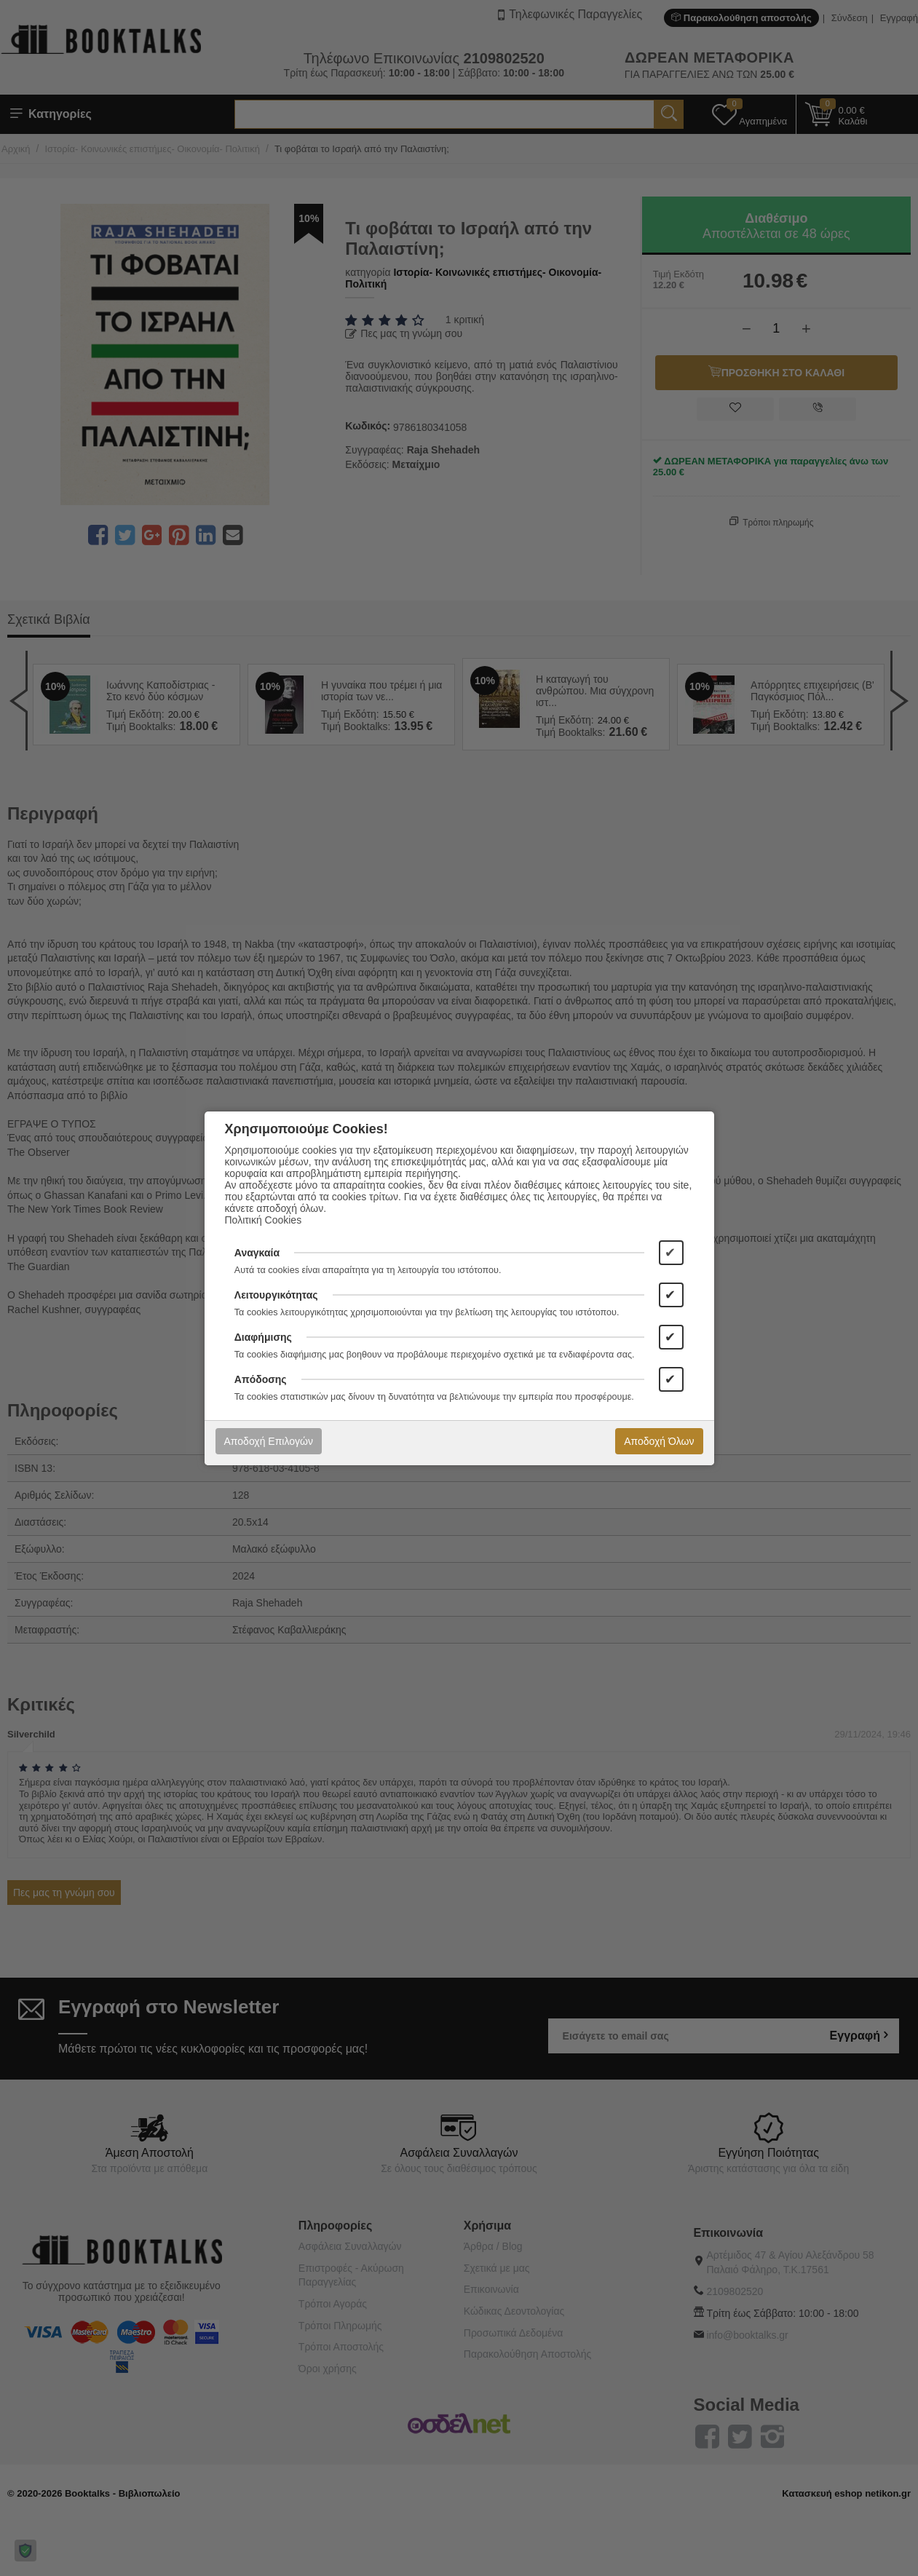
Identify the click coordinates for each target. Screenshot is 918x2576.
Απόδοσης (260, 1379)
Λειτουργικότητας (276, 1295)
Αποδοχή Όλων (659, 1441)
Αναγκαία (257, 1253)
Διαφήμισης (263, 1337)
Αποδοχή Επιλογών (268, 1441)
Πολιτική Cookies (263, 1220)
